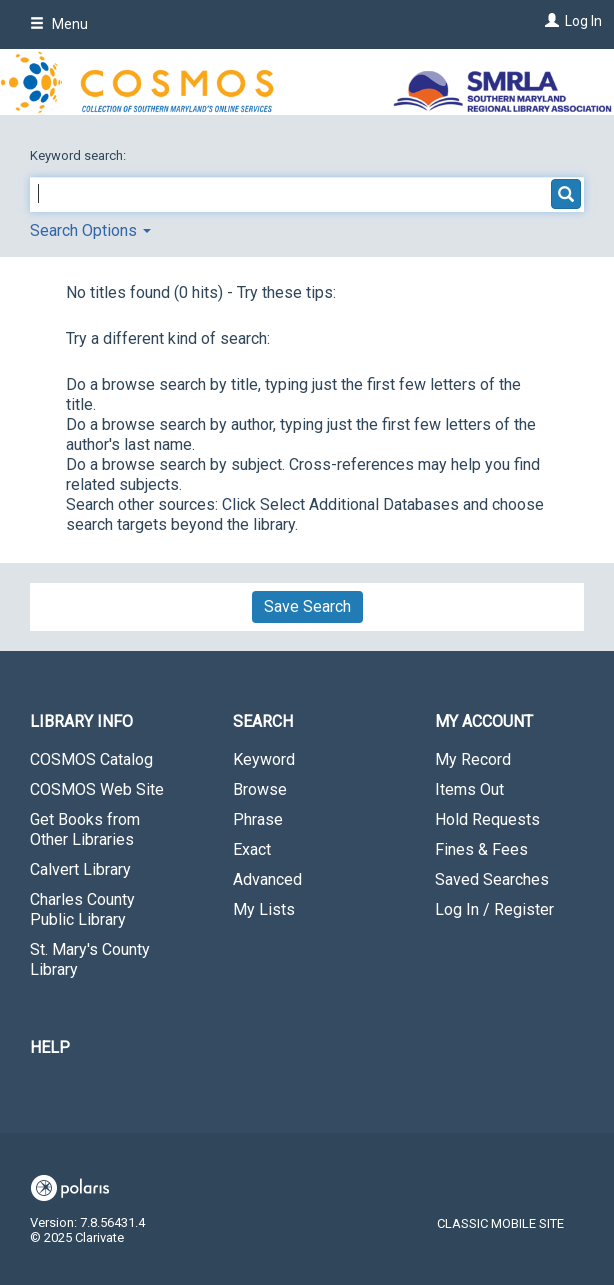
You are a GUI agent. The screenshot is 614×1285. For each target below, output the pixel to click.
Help (50, 1047)
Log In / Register (494, 909)
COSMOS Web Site (97, 789)
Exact (252, 849)
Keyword (264, 759)
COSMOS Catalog (91, 759)
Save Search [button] (307, 606)
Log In (583, 21)
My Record (473, 759)
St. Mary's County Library (90, 959)
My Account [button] (484, 721)
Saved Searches (492, 879)
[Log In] (549, 21)
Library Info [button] (81, 721)
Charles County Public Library (82, 909)
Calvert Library (80, 869)
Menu (59, 24)
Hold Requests (487, 819)
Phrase (258, 819)
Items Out (469, 789)
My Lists (264, 909)
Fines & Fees (481, 849)
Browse (260, 789)
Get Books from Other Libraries (85, 829)
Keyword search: (79, 155)
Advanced (267, 879)
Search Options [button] (90, 230)
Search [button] (263, 721)
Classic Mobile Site (500, 1223)
